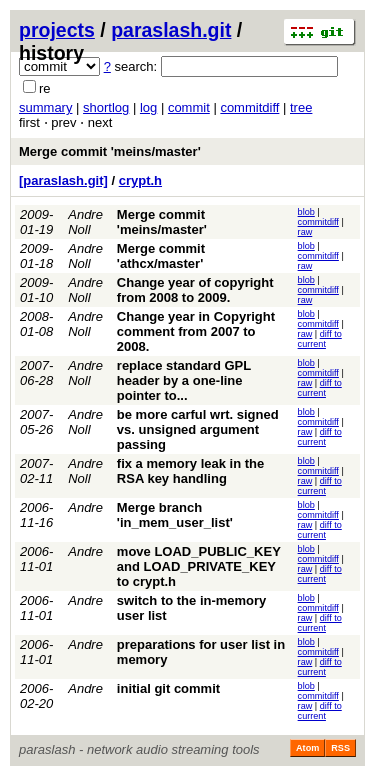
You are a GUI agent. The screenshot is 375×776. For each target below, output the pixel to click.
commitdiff (249, 107)
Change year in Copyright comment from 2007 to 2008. (196, 331)
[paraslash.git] (63, 180)
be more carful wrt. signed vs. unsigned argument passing (198, 429)
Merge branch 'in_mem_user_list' (175, 515)
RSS (340, 748)
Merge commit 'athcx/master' (161, 256)
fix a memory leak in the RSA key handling (190, 471)
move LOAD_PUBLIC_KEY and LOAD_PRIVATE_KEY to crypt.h (199, 566)
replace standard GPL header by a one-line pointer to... (184, 380)
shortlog (106, 107)
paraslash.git (171, 30)
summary (45, 107)
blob (306, 212)
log (148, 107)
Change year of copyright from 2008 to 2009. (195, 290)
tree (301, 107)
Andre (85, 507)
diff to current (320, 339)
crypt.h (140, 180)
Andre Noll (85, 222)
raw (305, 232)
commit (189, 107)
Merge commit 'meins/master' (110, 151)
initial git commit (168, 688)
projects (57, 30)
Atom (307, 748)
